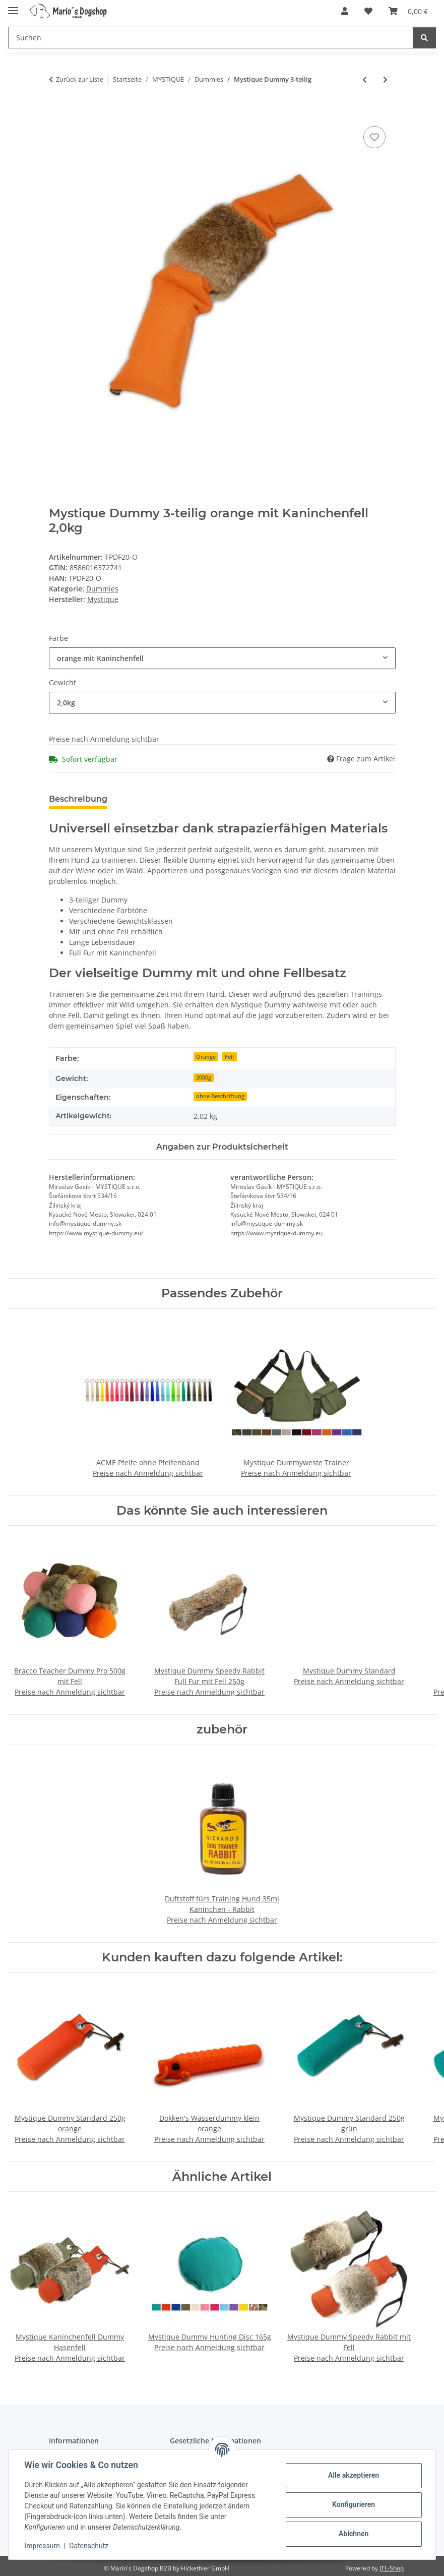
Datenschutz (89, 2546)
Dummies (102, 588)
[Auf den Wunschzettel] (374, 137)
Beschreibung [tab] (78, 799)
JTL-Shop (391, 2568)
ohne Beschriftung (220, 1096)
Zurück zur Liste (79, 79)
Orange (206, 1056)
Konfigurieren (353, 2504)
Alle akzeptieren (353, 2475)
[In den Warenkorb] (57, 112)
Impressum (42, 2546)
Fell (229, 1056)
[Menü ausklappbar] (13, 6)
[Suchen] (424, 37)
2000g (203, 1077)
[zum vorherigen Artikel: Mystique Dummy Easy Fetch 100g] (364, 79)
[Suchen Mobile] (210, 37)
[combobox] (222, 658)
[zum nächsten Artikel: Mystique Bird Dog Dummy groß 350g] (385, 79)
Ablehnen (353, 2534)
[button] (344, 11)
